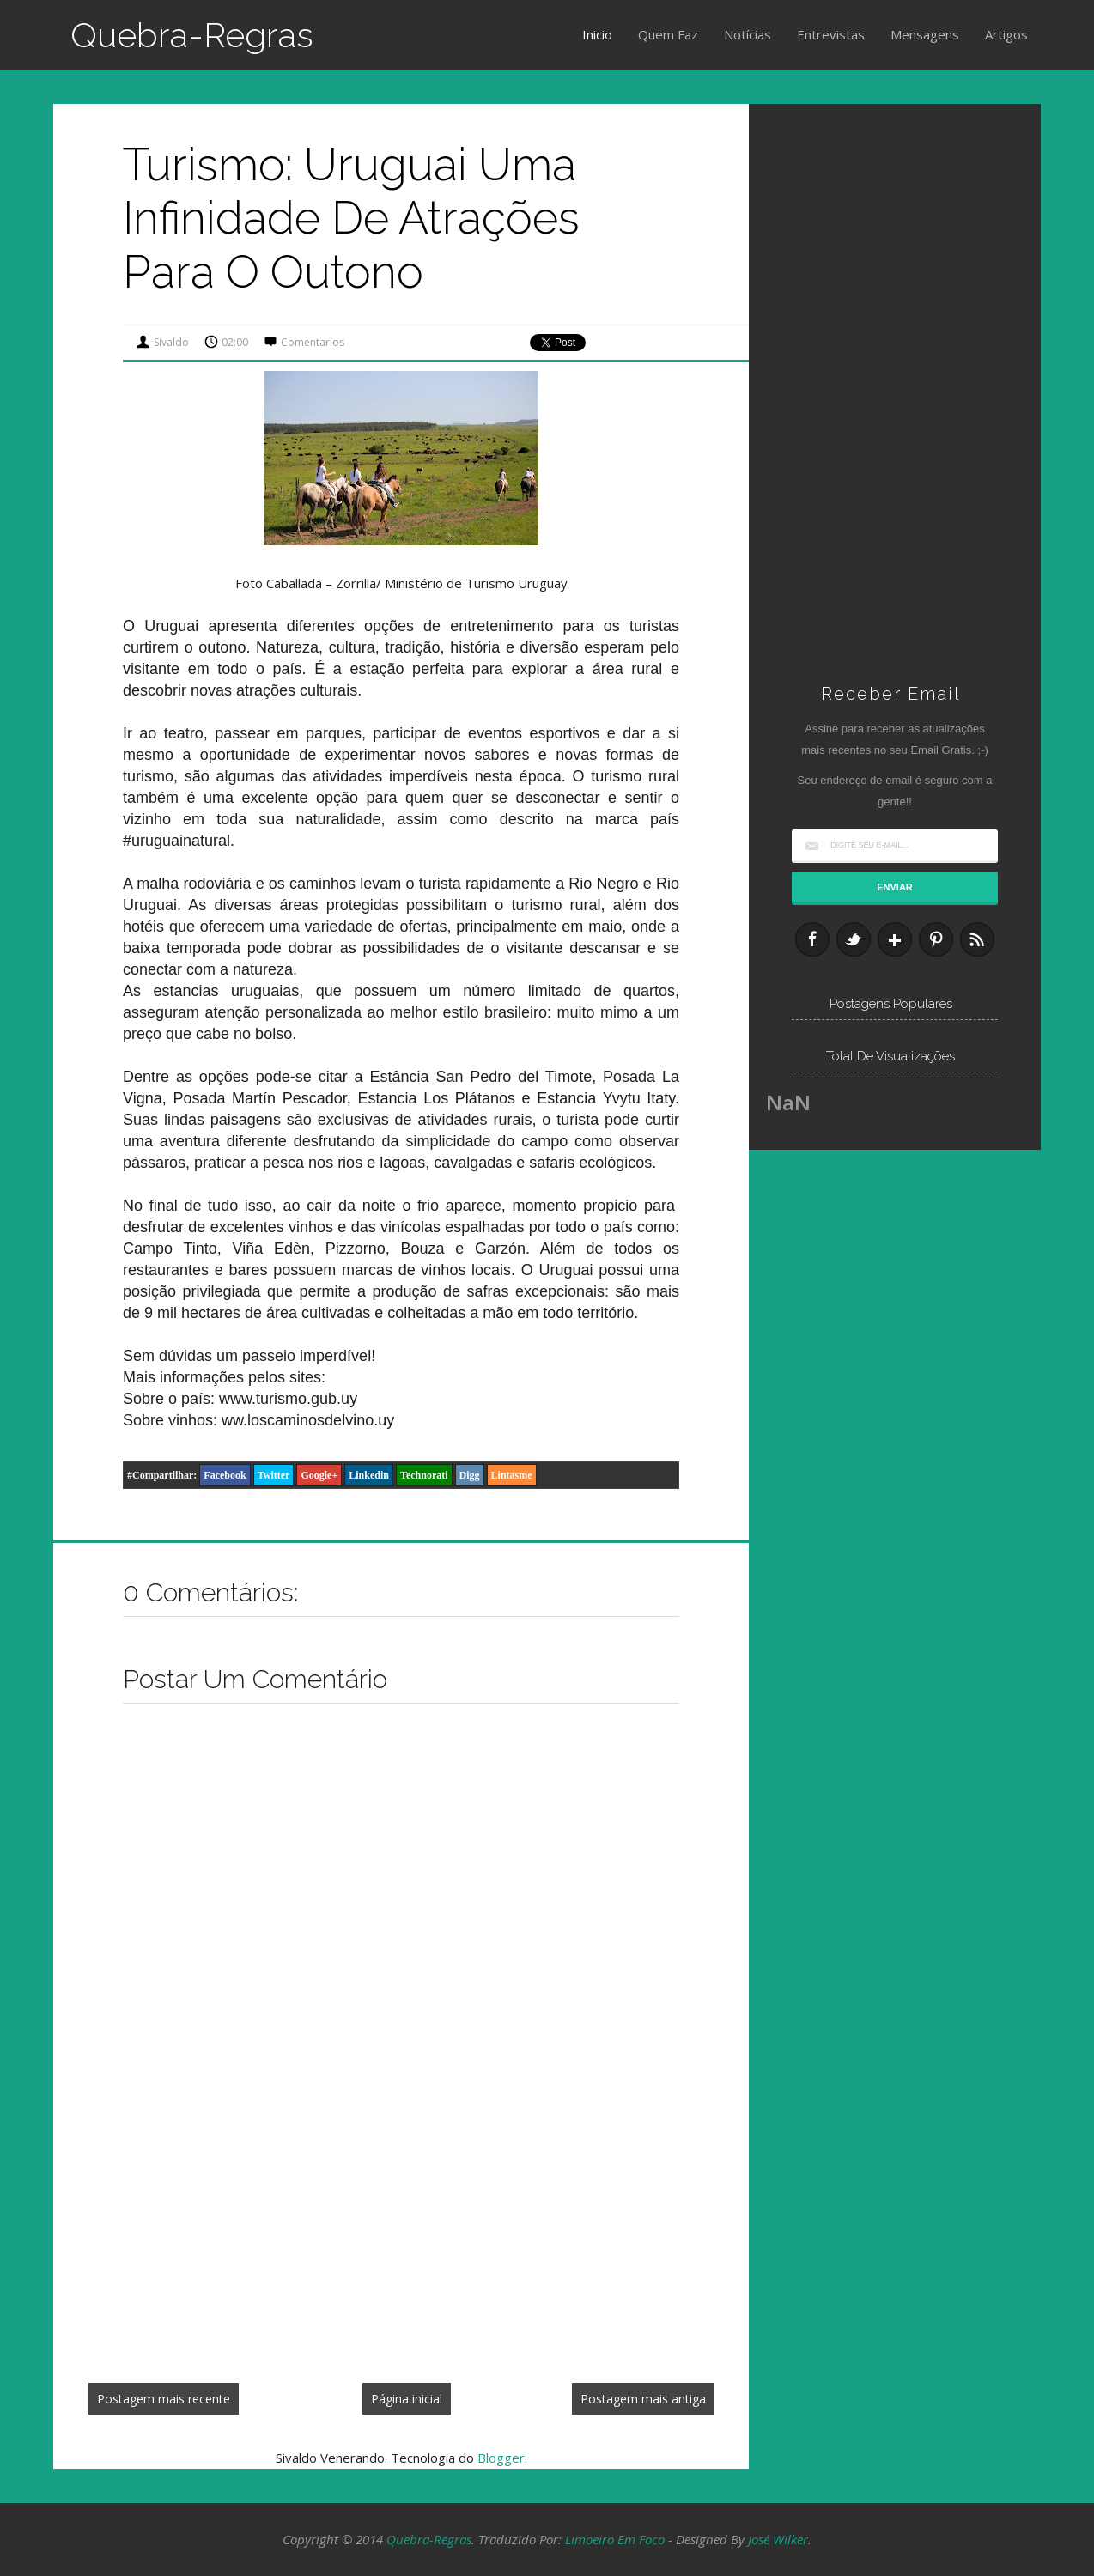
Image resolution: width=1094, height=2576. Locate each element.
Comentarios (312, 342)
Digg (469, 1475)
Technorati (424, 1475)
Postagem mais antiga (643, 2399)
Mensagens (924, 34)
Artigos (1006, 34)
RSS (977, 939)
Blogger (501, 2457)
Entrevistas (831, 34)
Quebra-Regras (191, 35)
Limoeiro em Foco (615, 2539)
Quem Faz (668, 34)
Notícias (747, 34)
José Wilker (778, 2539)
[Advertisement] (401, 2242)
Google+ (319, 1475)
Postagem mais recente (163, 2399)
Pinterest (936, 939)
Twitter (274, 1475)
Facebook (225, 1475)
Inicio (597, 34)
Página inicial (406, 2399)
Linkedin (369, 1475)
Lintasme (511, 1475)
